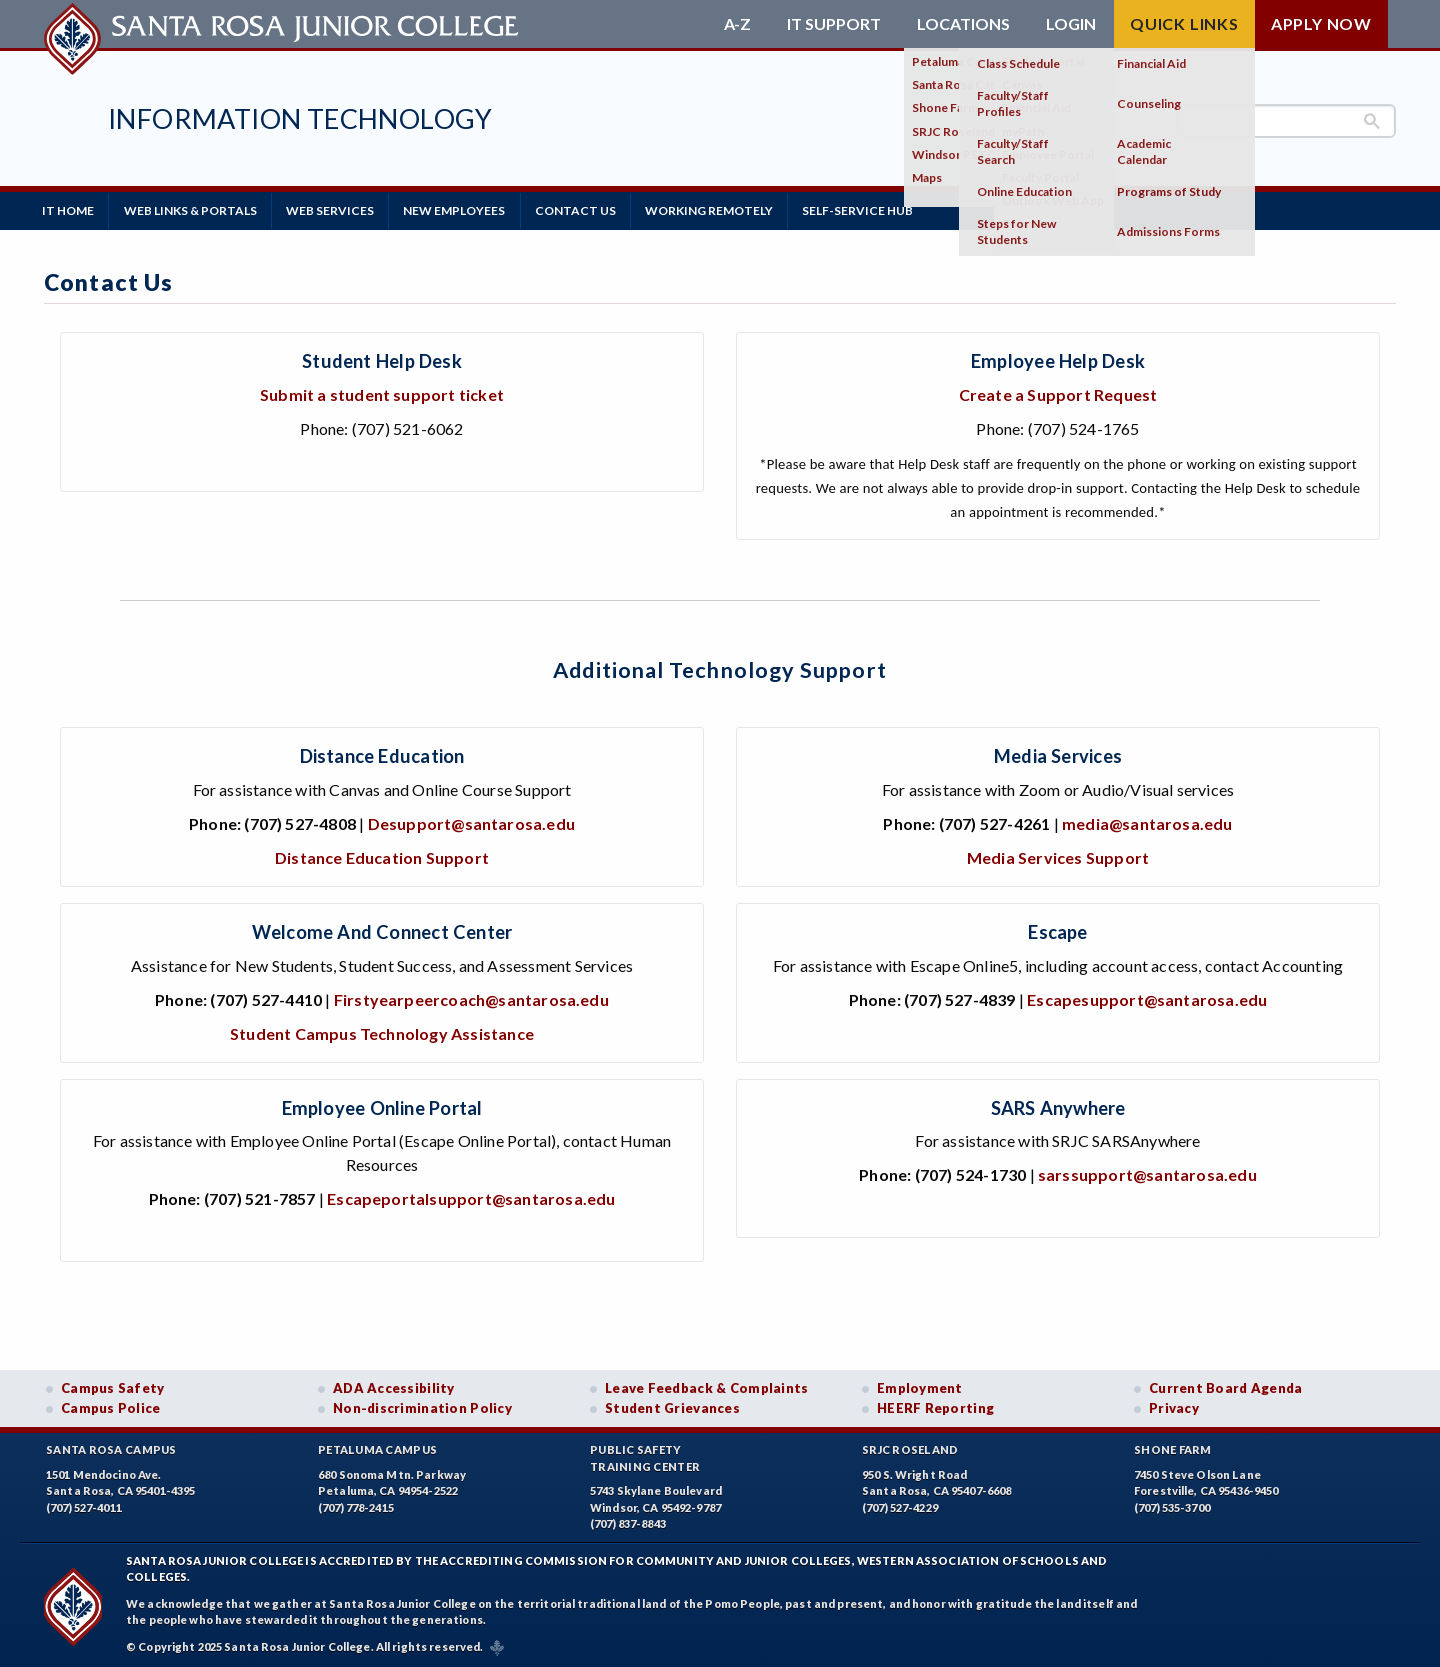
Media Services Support (1058, 855)
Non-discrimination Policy (422, 1406)
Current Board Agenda (1226, 1386)
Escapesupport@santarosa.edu (1147, 997)
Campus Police (111, 1406)
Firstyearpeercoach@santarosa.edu (471, 997)
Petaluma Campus (377, 1447)
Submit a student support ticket (382, 392)
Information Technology (300, 118)
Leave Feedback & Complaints (706, 1386)
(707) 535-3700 (1172, 1505)
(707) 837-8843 (628, 1521)
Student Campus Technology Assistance (382, 1031)
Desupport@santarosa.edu (471, 821)
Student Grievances (672, 1406)
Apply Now (1321, 23)
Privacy (1174, 1406)
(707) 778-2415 (356, 1505)
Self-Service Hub (881, 209)
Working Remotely (729, 209)
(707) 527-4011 (84, 1505)
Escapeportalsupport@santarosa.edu (471, 1196)
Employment (920, 1386)
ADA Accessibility (394, 1386)
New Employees (467, 209)
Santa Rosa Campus (111, 1447)
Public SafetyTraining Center (645, 1456)
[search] (1286, 121)
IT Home (70, 209)
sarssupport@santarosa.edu (1147, 1172)
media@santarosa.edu (1147, 821)
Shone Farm (1173, 1447)
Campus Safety (113, 1386)
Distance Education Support (382, 855)
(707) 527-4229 (900, 1505)
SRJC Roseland (910, 1447)
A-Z (737, 24)
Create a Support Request (1058, 392)
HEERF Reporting (935, 1406)
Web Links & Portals (195, 209)
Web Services (339, 209)
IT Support (834, 24)
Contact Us (591, 209)
